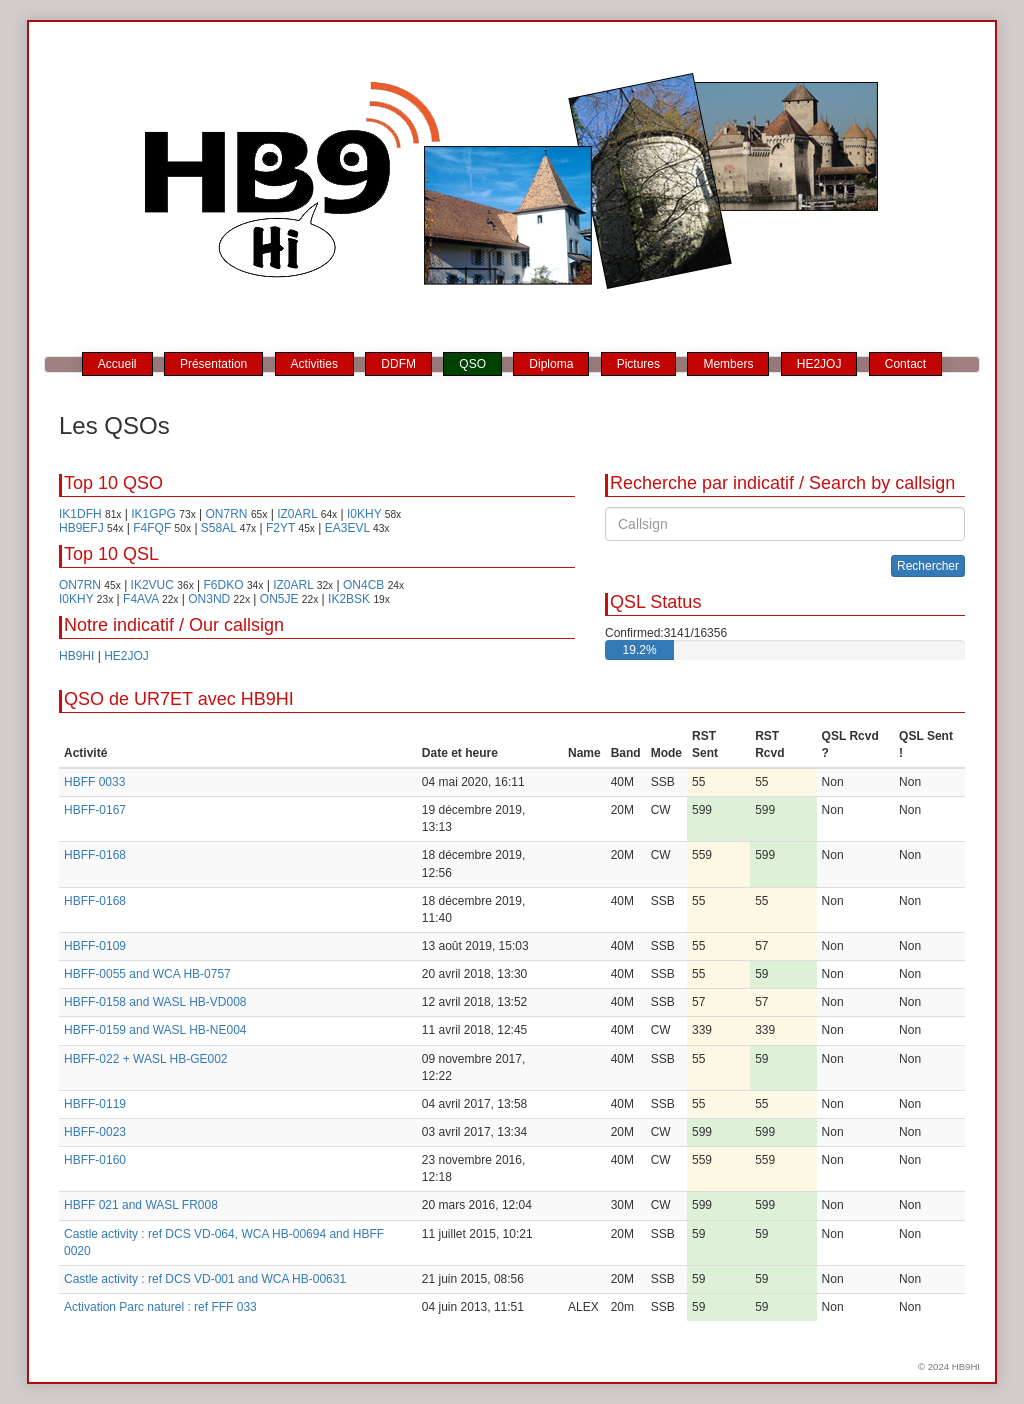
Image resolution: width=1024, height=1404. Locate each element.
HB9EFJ (81, 528)
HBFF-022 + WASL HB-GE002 (146, 1059)
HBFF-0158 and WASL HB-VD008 (155, 1002)
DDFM (398, 364)
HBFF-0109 (95, 946)
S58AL (219, 528)
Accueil (117, 364)
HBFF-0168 (95, 855)
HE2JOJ (819, 364)
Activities (314, 364)
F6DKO (224, 585)
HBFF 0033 (94, 782)
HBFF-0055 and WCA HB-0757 (147, 974)
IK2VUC (152, 585)
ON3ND (209, 599)
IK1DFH (80, 514)
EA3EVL (347, 528)
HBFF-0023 (95, 1132)
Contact (905, 364)
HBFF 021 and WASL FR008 (141, 1205)
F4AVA (141, 599)
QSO (472, 364)
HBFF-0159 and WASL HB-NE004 (155, 1030)
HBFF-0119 (95, 1104)
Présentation (213, 364)
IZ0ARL (297, 514)
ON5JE (279, 599)
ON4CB (363, 585)
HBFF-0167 (95, 810)
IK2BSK (349, 599)
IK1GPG (153, 514)
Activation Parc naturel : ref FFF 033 (160, 1307)
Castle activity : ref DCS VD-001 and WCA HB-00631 (205, 1279)
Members (728, 364)
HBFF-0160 (95, 1160)
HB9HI (76, 656)
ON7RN (227, 514)
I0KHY (364, 514)
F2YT (280, 528)
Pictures (638, 364)
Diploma (551, 364)
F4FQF (152, 528)
